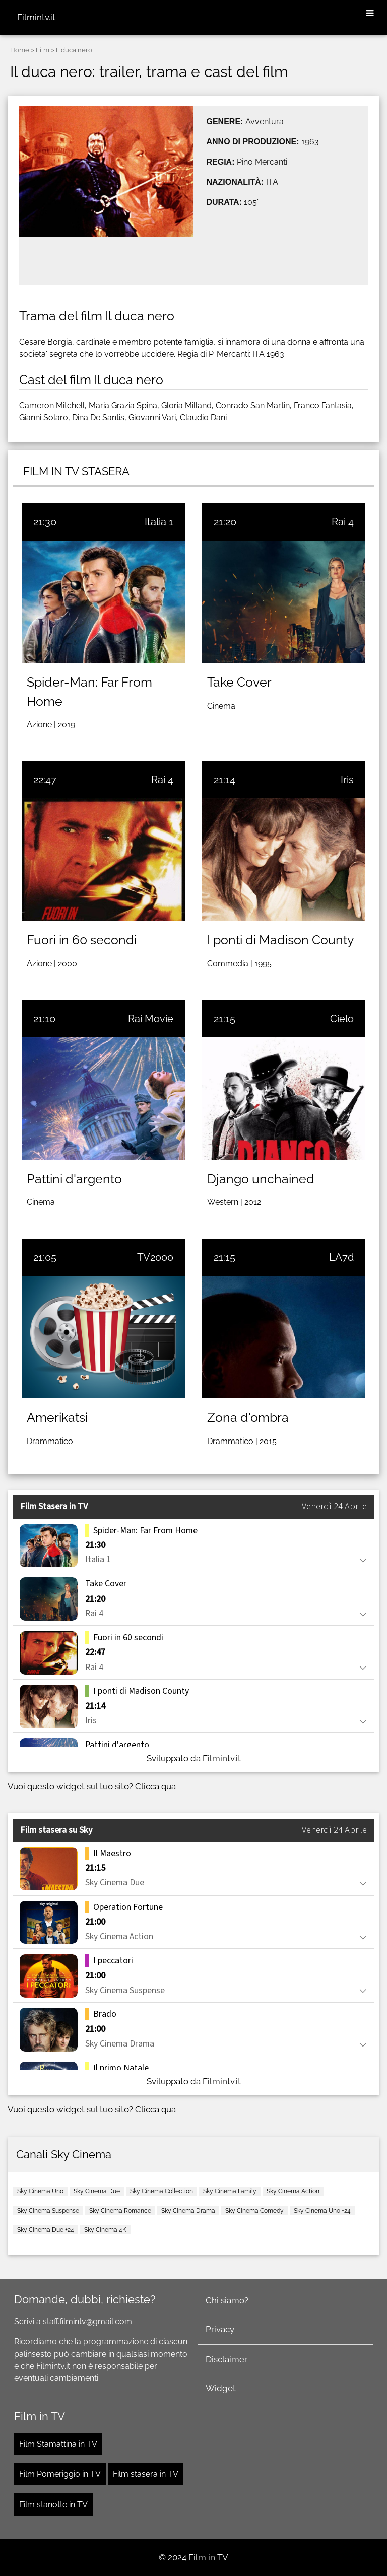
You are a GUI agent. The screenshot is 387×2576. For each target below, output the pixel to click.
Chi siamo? (227, 2300)
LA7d (341, 1257)
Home (19, 50)
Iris (347, 780)
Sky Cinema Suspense (48, 2210)
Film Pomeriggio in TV (60, 2474)
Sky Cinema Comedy (254, 2210)
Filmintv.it (36, 17)
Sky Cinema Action (293, 2191)
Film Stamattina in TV (58, 2444)
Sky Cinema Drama (188, 2210)
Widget (221, 2388)
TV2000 (155, 1257)
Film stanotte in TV (53, 2504)
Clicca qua (155, 1786)
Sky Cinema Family (229, 2191)
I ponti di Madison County (280, 939)
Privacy (220, 2329)
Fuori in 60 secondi (82, 939)
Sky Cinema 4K (105, 2229)
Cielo (342, 1019)
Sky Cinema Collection (161, 2191)
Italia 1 (159, 522)
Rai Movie (150, 1019)
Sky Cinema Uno (40, 2191)
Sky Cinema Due (97, 2191)
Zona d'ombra (248, 1417)
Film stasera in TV (145, 2474)
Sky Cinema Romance (120, 2210)
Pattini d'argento (74, 1178)
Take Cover (239, 682)
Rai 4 (343, 522)
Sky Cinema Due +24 (45, 2229)
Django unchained (260, 1178)
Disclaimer (226, 2359)
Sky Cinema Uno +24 (322, 2210)
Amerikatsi (57, 1417)
